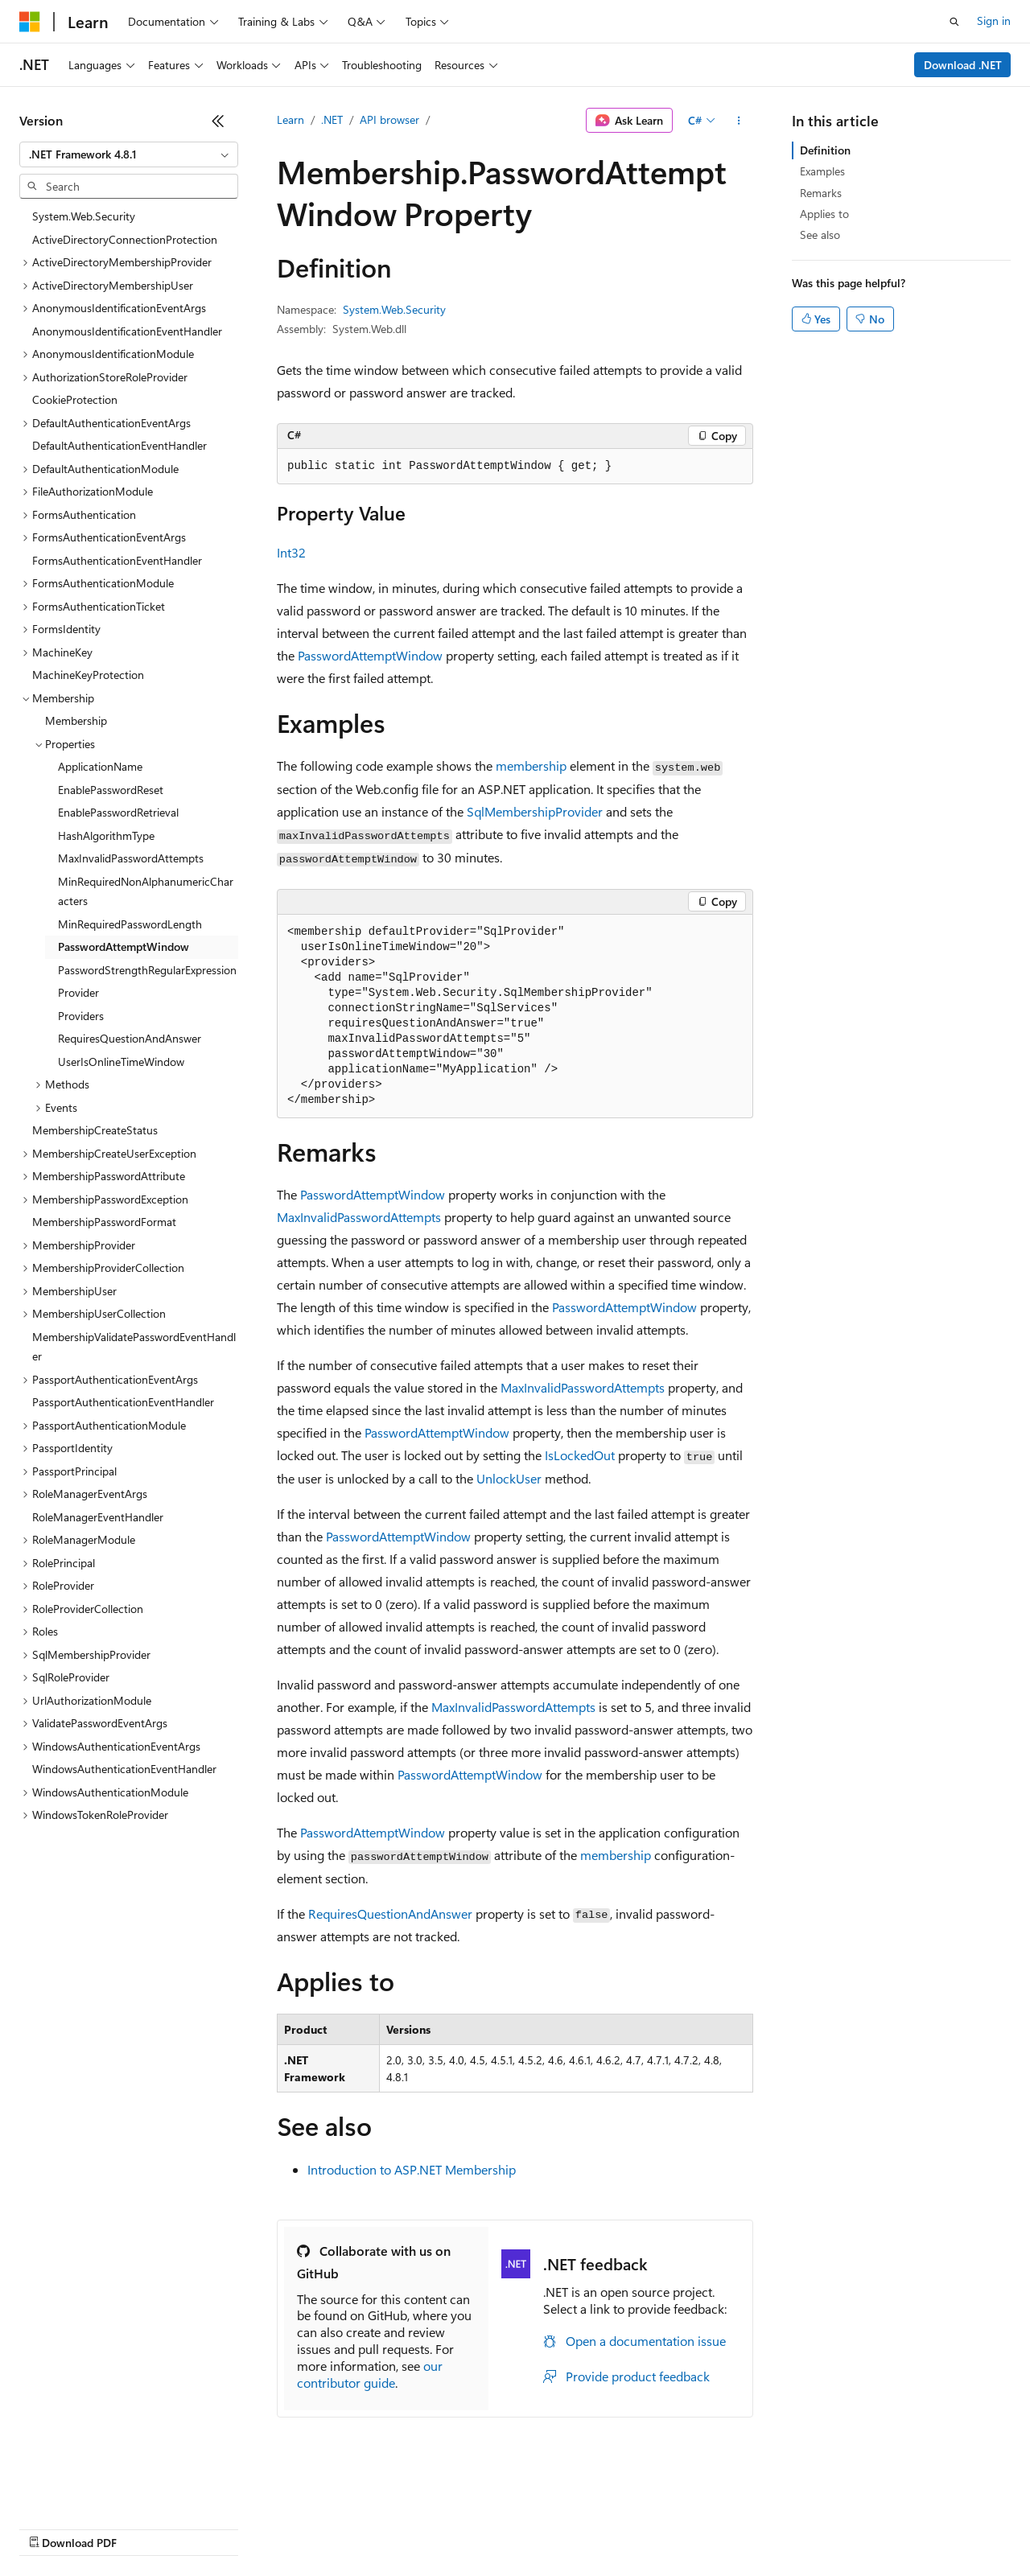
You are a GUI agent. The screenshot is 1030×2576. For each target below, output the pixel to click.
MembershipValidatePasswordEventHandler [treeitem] (134, 1346)
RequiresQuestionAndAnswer (390, 1913)
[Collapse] (218, 120)
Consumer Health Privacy (462, 2527)
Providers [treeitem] (81, 1015)
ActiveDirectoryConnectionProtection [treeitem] (124, 239)
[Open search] (954, 21)
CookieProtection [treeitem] (74, 399)
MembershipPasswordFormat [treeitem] (104, 1221)
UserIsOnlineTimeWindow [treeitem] (121, 1061)
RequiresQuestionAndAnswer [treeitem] (129, 1038)
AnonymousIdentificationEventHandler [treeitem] (127, 331)
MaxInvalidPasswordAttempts (359, 1216)
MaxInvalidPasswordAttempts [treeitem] (131, 858)
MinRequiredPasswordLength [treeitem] (130, 924)
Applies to (824, 213)
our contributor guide (370, 2374)
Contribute (288, 2527)
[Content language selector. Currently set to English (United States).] (93, 2489)
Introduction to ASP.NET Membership (411, 2169)
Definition (825, 150)
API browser (389, 119)
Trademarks (667, 2527)
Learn (290, 119)
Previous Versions (146, 2527)
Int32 (291, 552)
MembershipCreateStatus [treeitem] (95, 1130)
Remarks (821, 192)
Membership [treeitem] (76, 720)
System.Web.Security (394, 309)
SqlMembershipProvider (535, 811)
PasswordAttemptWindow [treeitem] (123, 946)
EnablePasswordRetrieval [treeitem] (118, 812)
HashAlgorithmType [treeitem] (106, 835)
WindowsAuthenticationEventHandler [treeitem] (124, 1768)
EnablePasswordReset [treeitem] (110, 789)
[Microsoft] (29, 21)
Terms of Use (588, 2527)
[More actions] (739, 121)
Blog (219, 2527)
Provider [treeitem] (78, 992)
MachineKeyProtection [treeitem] (88, 674)
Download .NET (963, 64)
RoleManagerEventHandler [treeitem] (97, 1517)
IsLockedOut (580, 1454)
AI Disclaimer (51, 2527)
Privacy (351, 2527)
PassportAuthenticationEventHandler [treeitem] (123, 1401)
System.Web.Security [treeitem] (83, 216)
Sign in (994, 20)
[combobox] (128, 154)
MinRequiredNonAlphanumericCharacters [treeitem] (145, 891)
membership (531, 765)
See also (820, 234)
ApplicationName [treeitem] (100, 766)
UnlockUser (509, 1478)
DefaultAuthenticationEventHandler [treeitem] (119, 445)
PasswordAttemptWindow (370, 655)
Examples (822, 171)
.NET (332, 119)
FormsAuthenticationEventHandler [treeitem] (117, 560)
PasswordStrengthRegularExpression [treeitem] (147, 969)
